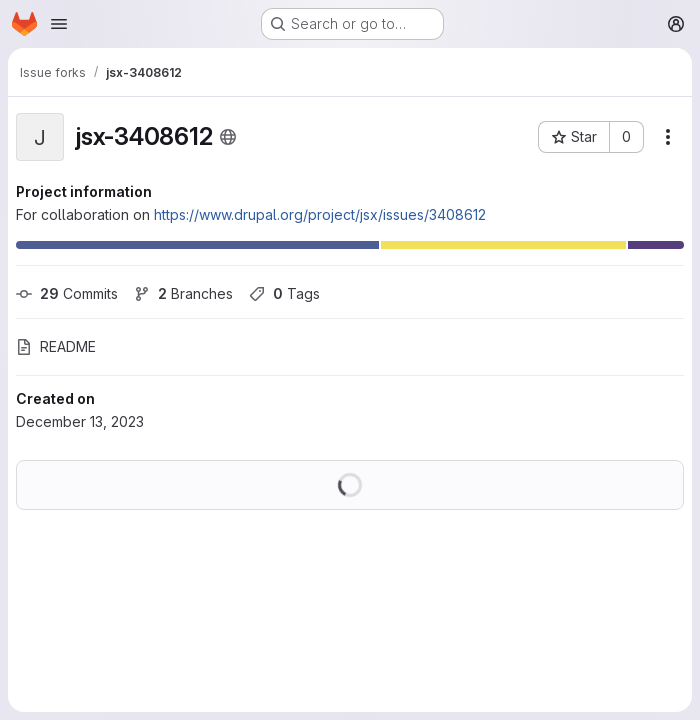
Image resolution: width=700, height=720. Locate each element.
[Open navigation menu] (59, 24)
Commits (67, 293)
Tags (284, 293)
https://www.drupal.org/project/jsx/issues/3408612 (320, 214)
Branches (183, 293)
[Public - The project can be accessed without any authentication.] (228, 137)
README (56, 346)
